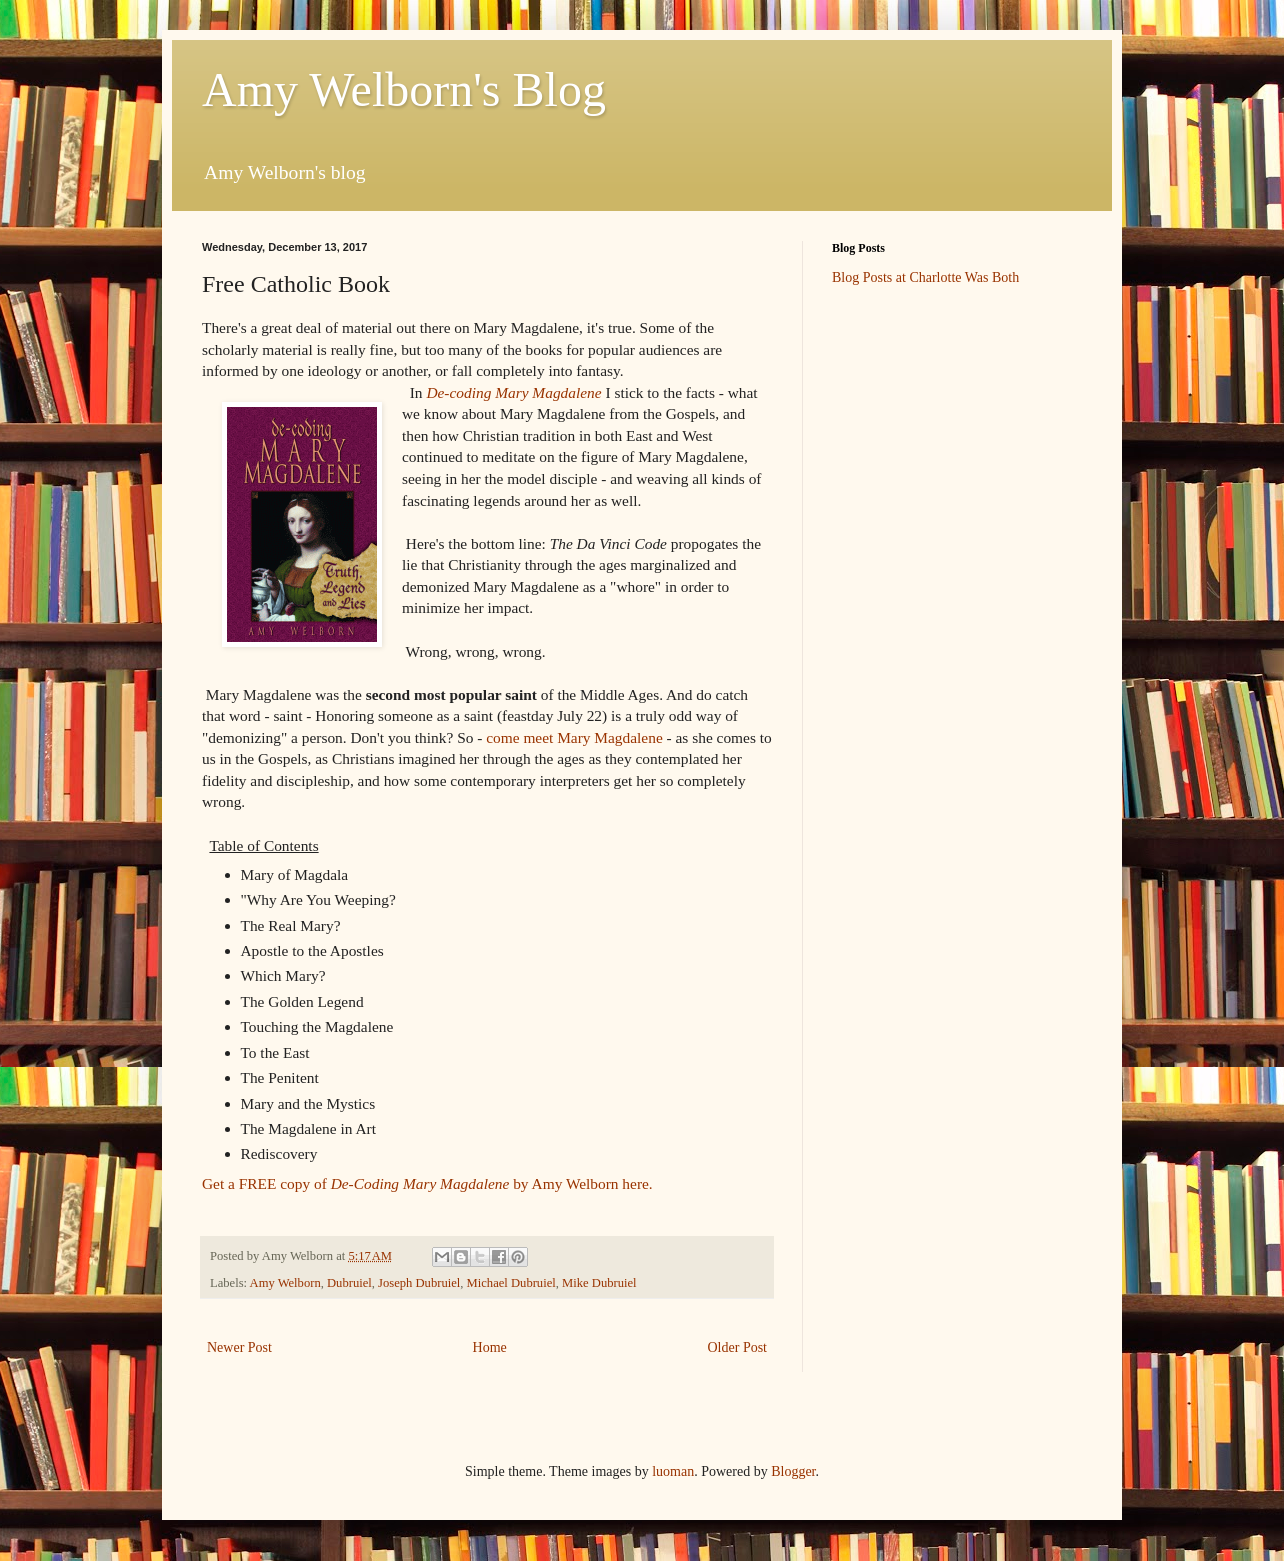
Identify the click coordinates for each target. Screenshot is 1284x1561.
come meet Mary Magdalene (574, 737)
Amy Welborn (285, 1283)
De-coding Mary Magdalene (513, 392)
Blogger (793, 1471)
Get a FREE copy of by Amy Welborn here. (429, 1183)
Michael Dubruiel (511, 1283)
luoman (673, 1471)
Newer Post (239, 1347)
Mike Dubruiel (599, 1283)
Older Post (738, 1347)
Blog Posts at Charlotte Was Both (925, 277)
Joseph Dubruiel (419, 1283)
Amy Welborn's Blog (404, 89)
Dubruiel (349, 1283)
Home (490, 1347)
